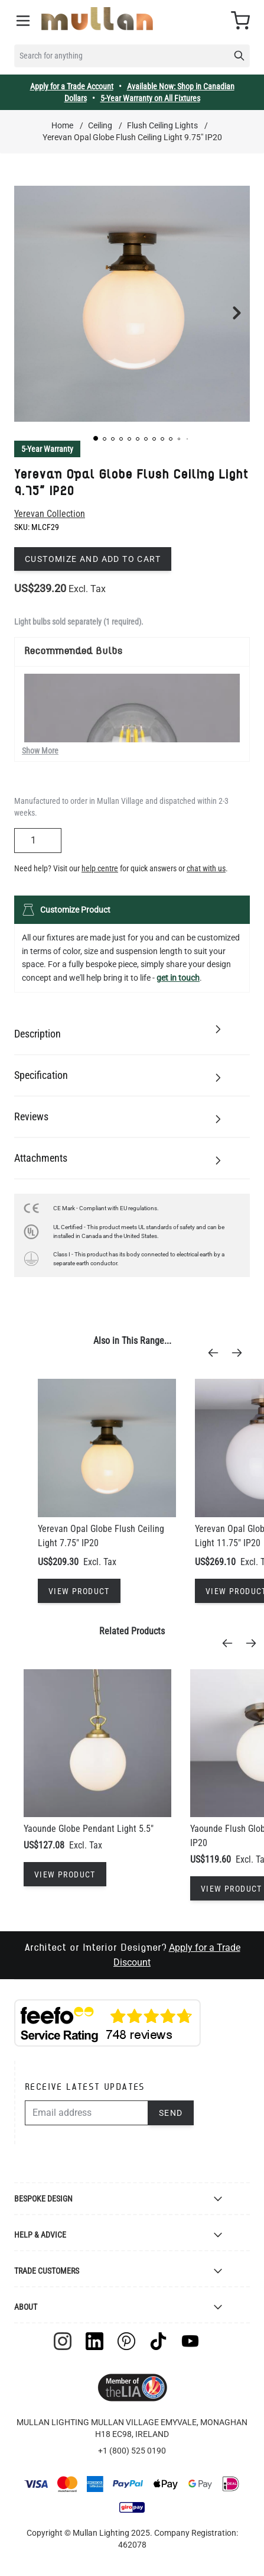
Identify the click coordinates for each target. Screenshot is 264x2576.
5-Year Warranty (47, 449)
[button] (95, 438)
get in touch (178, 977)
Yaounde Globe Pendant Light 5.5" (89, 1828)
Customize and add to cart (93, 559)
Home (62, 125)
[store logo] (97, 18)
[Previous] (216, 1352)
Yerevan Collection (49, 513)
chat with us (206, 868)
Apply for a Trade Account (71, 86)
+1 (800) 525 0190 (132, 2450)
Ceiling (100, 125)
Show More (40, 750)
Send (171, 2113)
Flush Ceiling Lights (162, 125)
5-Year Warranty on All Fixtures (150, 98)
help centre (100, 868)
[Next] (240, 1352)
